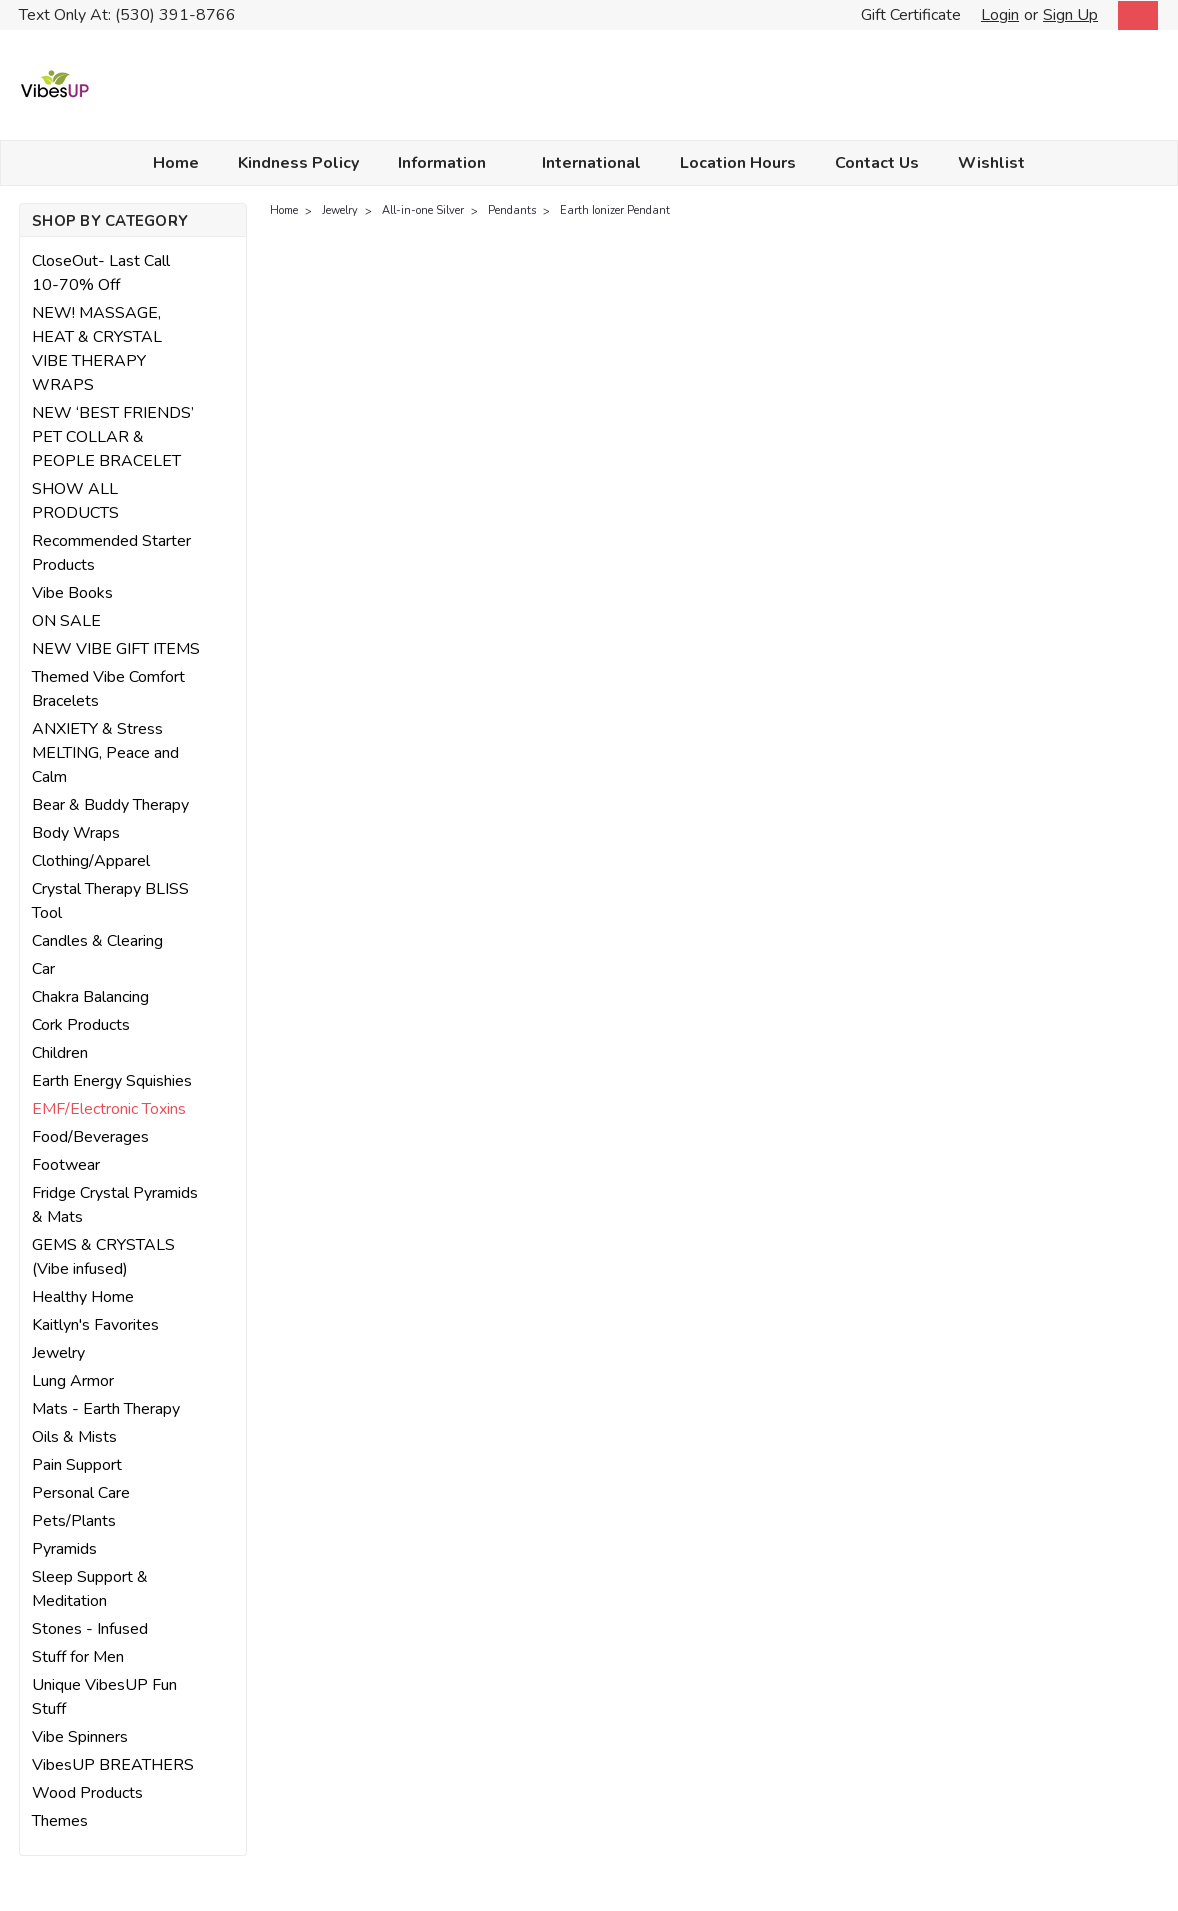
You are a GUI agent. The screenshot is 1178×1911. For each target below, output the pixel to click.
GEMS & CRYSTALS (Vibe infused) (103, 1257)
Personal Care (81, 1493)
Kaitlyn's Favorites (95, 1325)
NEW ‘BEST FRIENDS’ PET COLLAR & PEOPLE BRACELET (113, 437)
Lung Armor (73, 1381)
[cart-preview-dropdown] (1133, 15)
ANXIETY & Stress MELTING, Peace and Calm (105, 753)
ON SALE (66, 621)
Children (60, 1053)
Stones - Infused (90, 1629)
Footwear (66, 1165)
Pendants (512, 210)
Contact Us (877, 163)
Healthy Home (83, 1297)
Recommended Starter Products (111, 553)
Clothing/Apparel (91, 861)
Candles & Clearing (97, 941)
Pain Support (77, 1465)
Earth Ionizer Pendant (615, 210)
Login (1000, 15)
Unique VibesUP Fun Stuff (104, 1697)
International (591, 163)
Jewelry (58, 1353)
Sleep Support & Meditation (90, 1589)
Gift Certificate (911, 15)
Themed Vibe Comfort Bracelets (108, 689)
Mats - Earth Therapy (106, 1409)
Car (43, 969)
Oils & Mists (74, 1437)
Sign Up (1070, 15)
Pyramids (64, 1549)
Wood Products (87, 1793)
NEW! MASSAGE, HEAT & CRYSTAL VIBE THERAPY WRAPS (97, 349)
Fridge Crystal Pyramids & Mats (115, 1205)
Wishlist (991, 163)
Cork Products (81, 1025)
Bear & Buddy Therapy (110, 805)
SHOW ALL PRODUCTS (75, 501)
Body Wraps (76, 833)
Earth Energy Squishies (112, 1081)
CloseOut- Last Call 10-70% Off (101, 273)
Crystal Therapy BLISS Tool (110, 901)
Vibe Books (72, 593)
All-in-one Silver (423, 210)
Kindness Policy (298, 163)
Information (450, 163)
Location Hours (738, 163)
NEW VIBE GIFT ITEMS (116, 649)
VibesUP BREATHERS (113, 1765)
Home (176, 163)
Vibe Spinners (80, 1737)
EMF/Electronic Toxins (109, 1109)
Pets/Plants (74, 1521)
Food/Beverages (90, 1137)
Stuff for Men (78, 1657)
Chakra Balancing (90, 997)
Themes (60, 1821)
